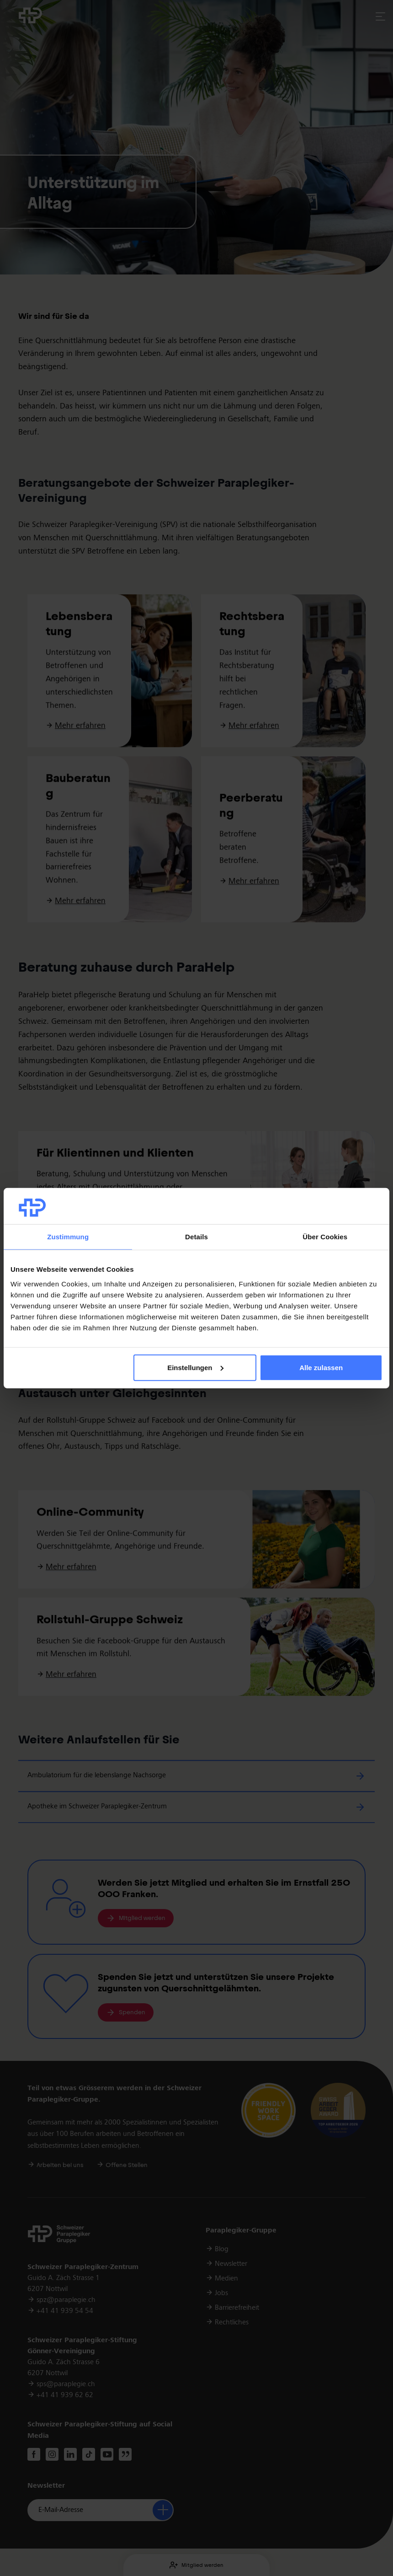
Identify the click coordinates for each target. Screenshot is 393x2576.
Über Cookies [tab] (325, 1237)
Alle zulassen (321, 1367)
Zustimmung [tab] (68, 1237)
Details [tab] (196, 1237)
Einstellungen (195, 1367)
